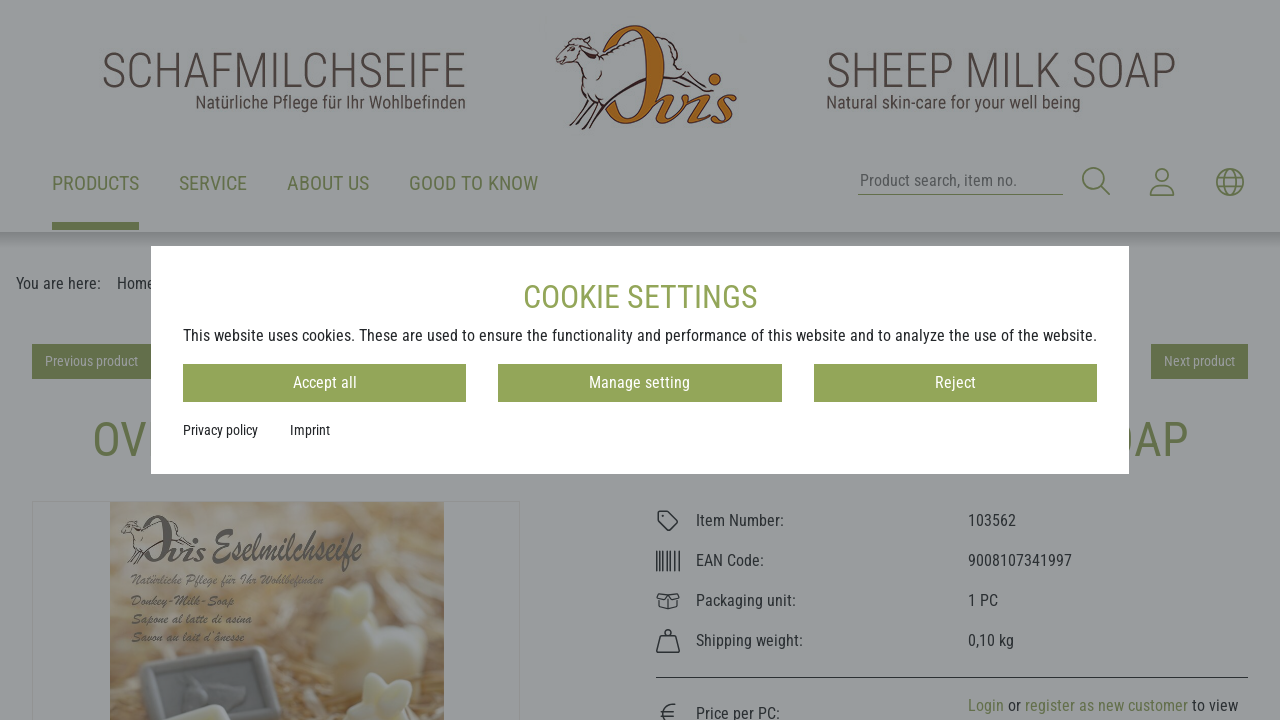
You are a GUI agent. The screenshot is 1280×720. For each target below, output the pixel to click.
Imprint (310, 430)
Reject (955, 382)
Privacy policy (220, 430)
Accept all (325, 382)
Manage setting (639, 382)
